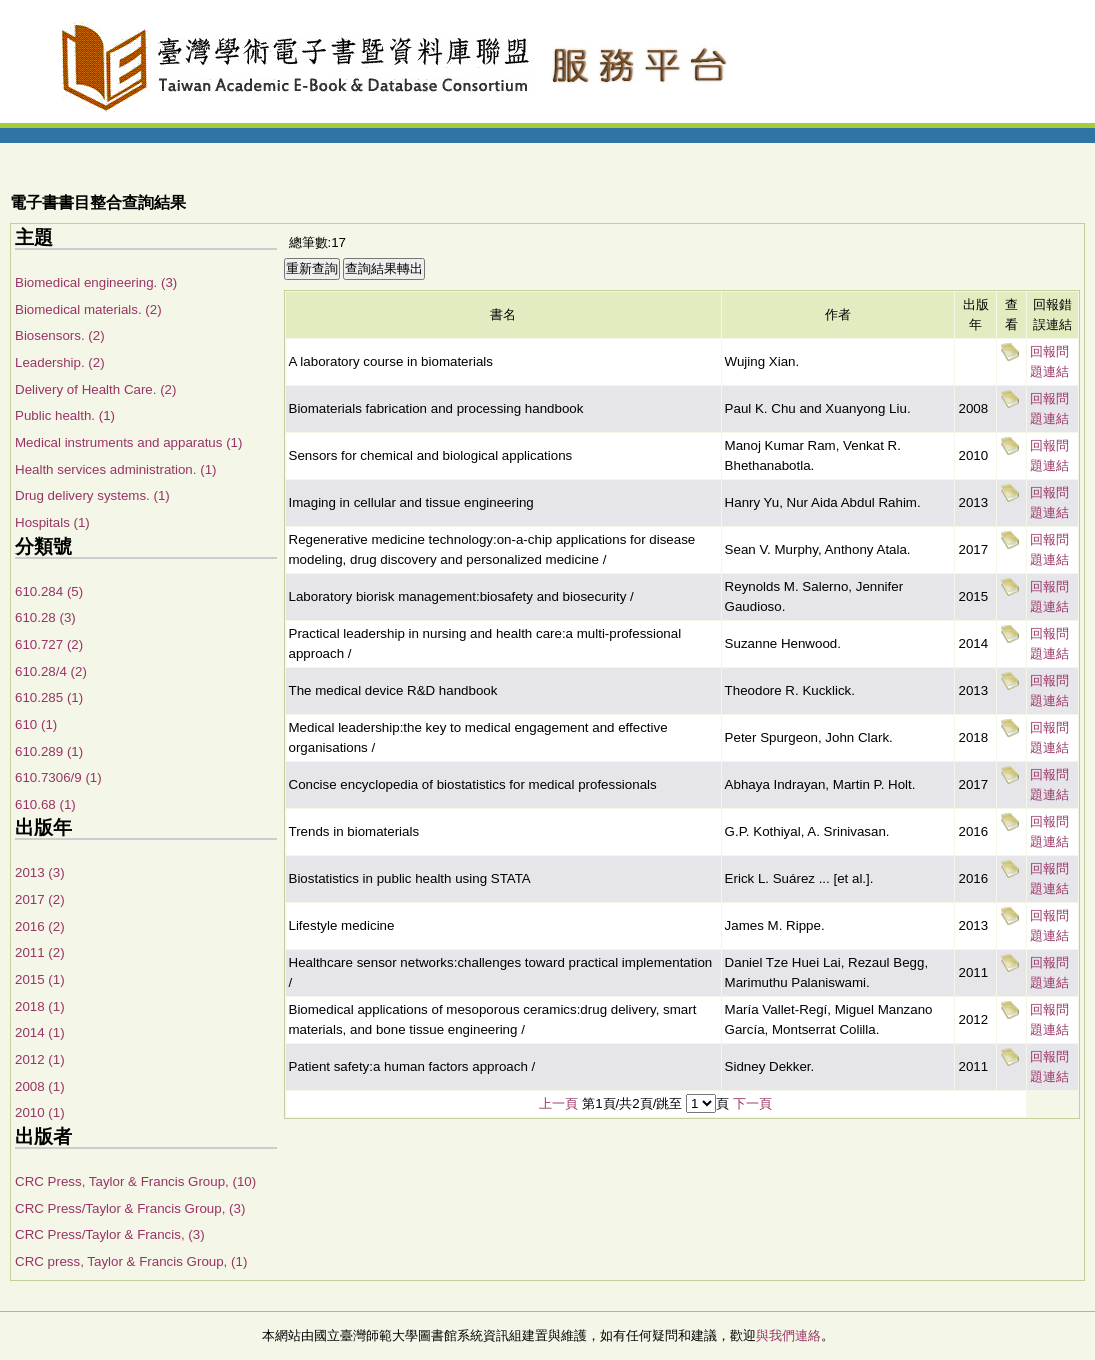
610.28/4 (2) (51, 671)
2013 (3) (40, 872)
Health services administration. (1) (115, 469)
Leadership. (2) (60, 362)
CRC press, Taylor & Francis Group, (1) (131, 1261)
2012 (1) (40, 1059)
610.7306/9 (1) (58, 777)
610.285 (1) (49, 697)
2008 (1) (40, 1086)
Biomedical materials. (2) (88, 309)
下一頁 (752, 1103)
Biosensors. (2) (60, 335)
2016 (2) (40, 926)
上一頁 (558, 1103)
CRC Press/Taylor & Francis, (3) (110, 1234)
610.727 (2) (49, 644)
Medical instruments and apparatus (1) (128, 442)
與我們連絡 (788, 1335)
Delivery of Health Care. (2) (95, 389)
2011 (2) (40, 952)
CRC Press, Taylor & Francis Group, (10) (135, 1181)
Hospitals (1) (52, 522)
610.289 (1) (49, 751)
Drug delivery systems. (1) (92, 495)
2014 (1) (40, 1032)
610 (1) (36, 724)
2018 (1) (40, 1006)
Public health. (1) (65, 415)
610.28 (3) (45, 617)
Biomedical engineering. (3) (96, 282)
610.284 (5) (49, 591)
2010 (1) (40, 1112)
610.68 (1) (45, 804)
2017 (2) (40, 899)
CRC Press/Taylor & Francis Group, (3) (130, 1208)
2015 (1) (40, 979)
